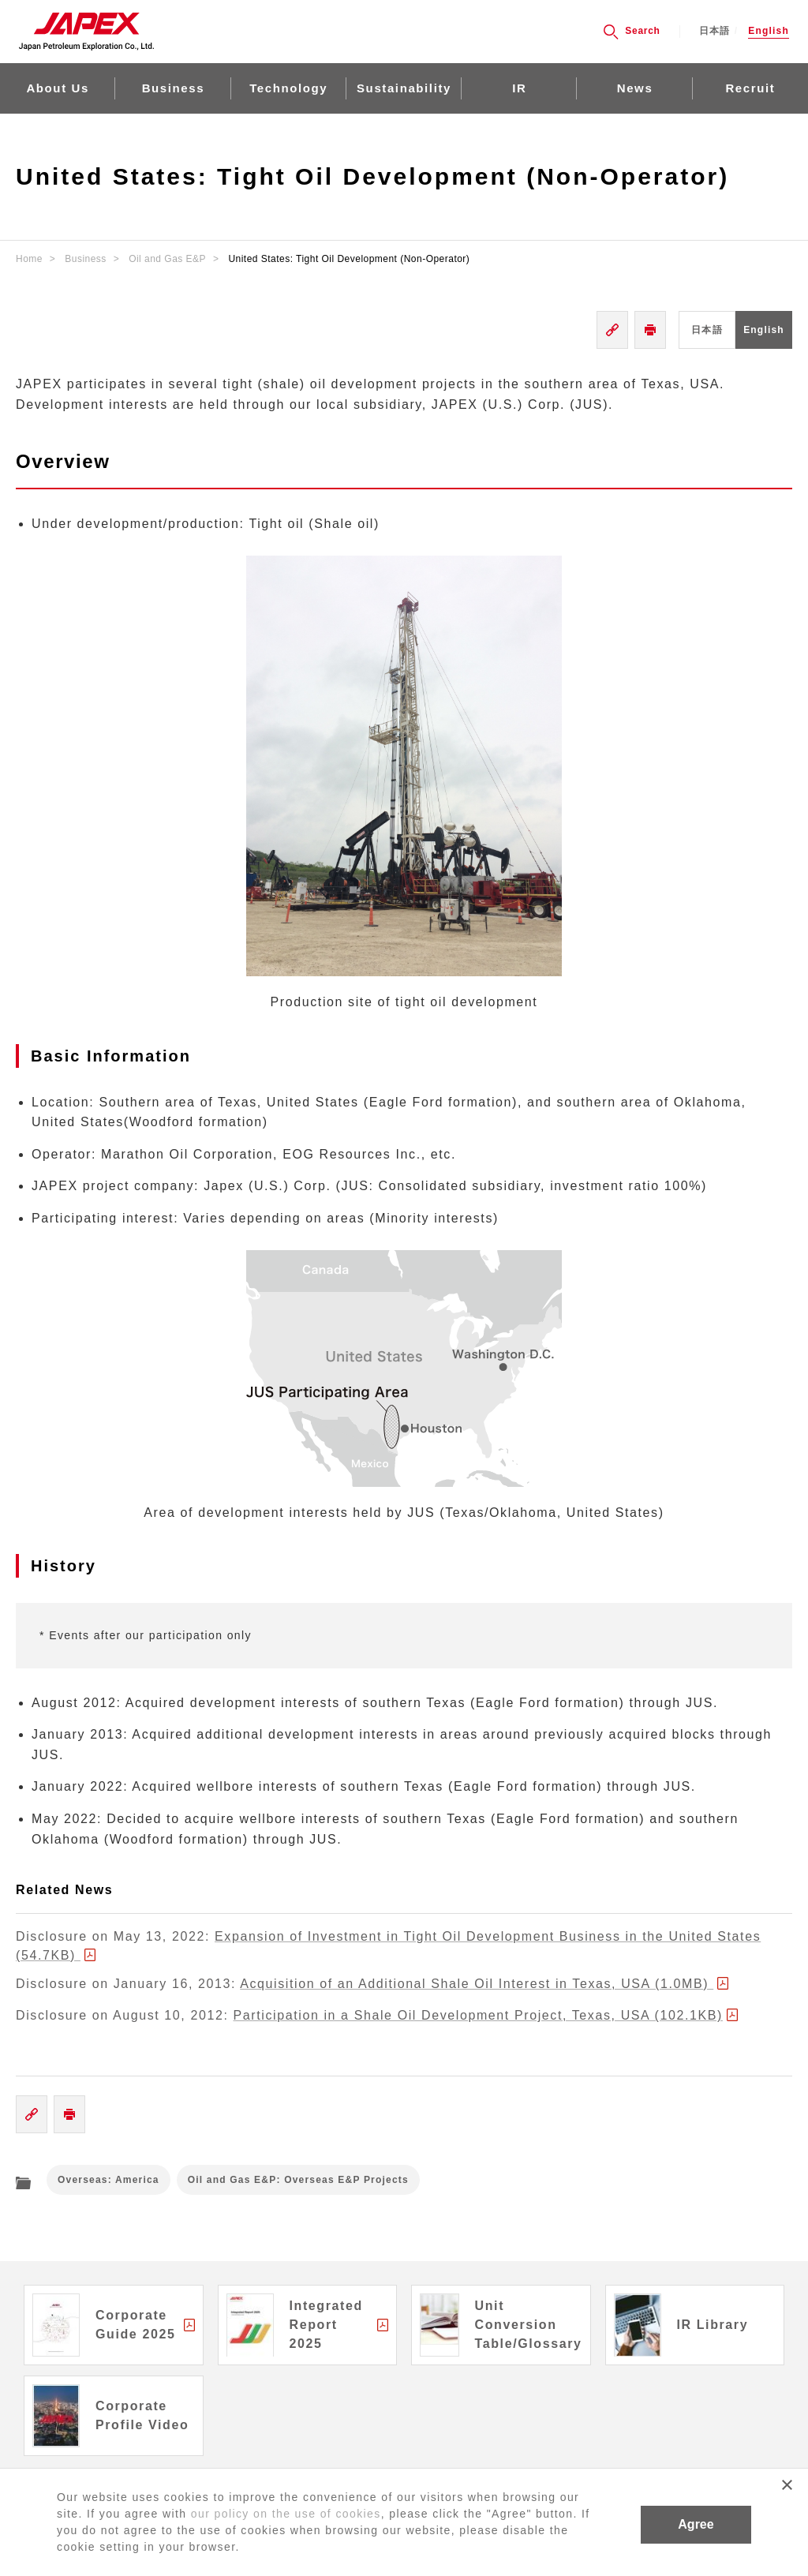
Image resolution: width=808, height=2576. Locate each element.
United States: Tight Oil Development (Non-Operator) (348, 258)
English (768, 31)
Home (29, 258)
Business (173, 88)
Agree (695, 2524)
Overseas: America (108, 2179)
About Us (57, 88)
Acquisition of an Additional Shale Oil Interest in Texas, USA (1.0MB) (476, 1983)
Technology (288, 88)
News (635, 88)
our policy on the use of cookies (286, 2513)
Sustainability (404, 88)
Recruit (750, 88)
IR (519, 88)
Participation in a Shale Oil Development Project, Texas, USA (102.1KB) (478, 2015)
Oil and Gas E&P (167, 258)
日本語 (715, 31)
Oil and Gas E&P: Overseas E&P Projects (298, 2179)
